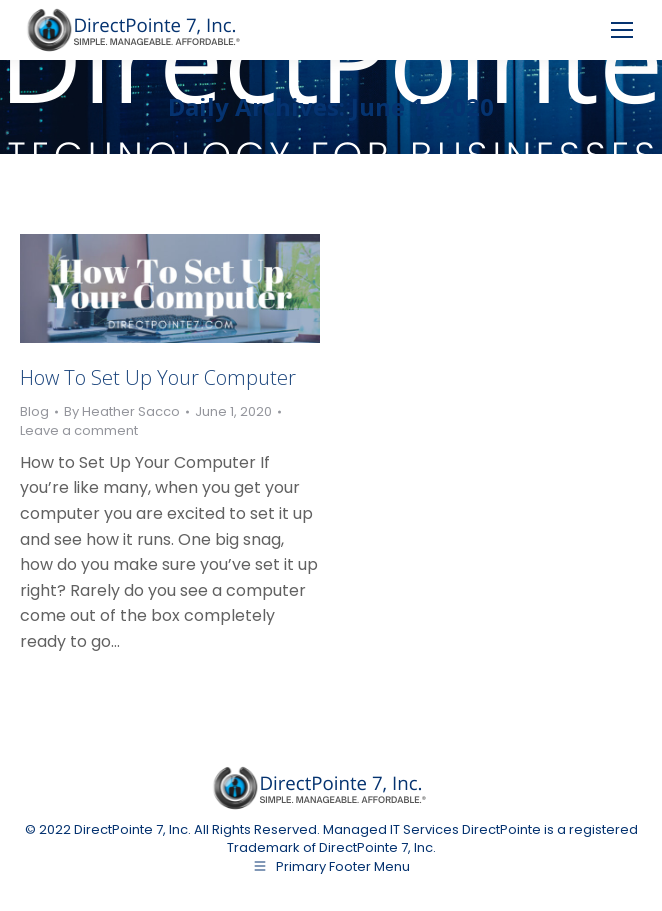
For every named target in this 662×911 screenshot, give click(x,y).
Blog (34, 411)
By (122, 412)
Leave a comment (79, 431)
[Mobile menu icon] (622, 30)
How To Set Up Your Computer (158, 377)
